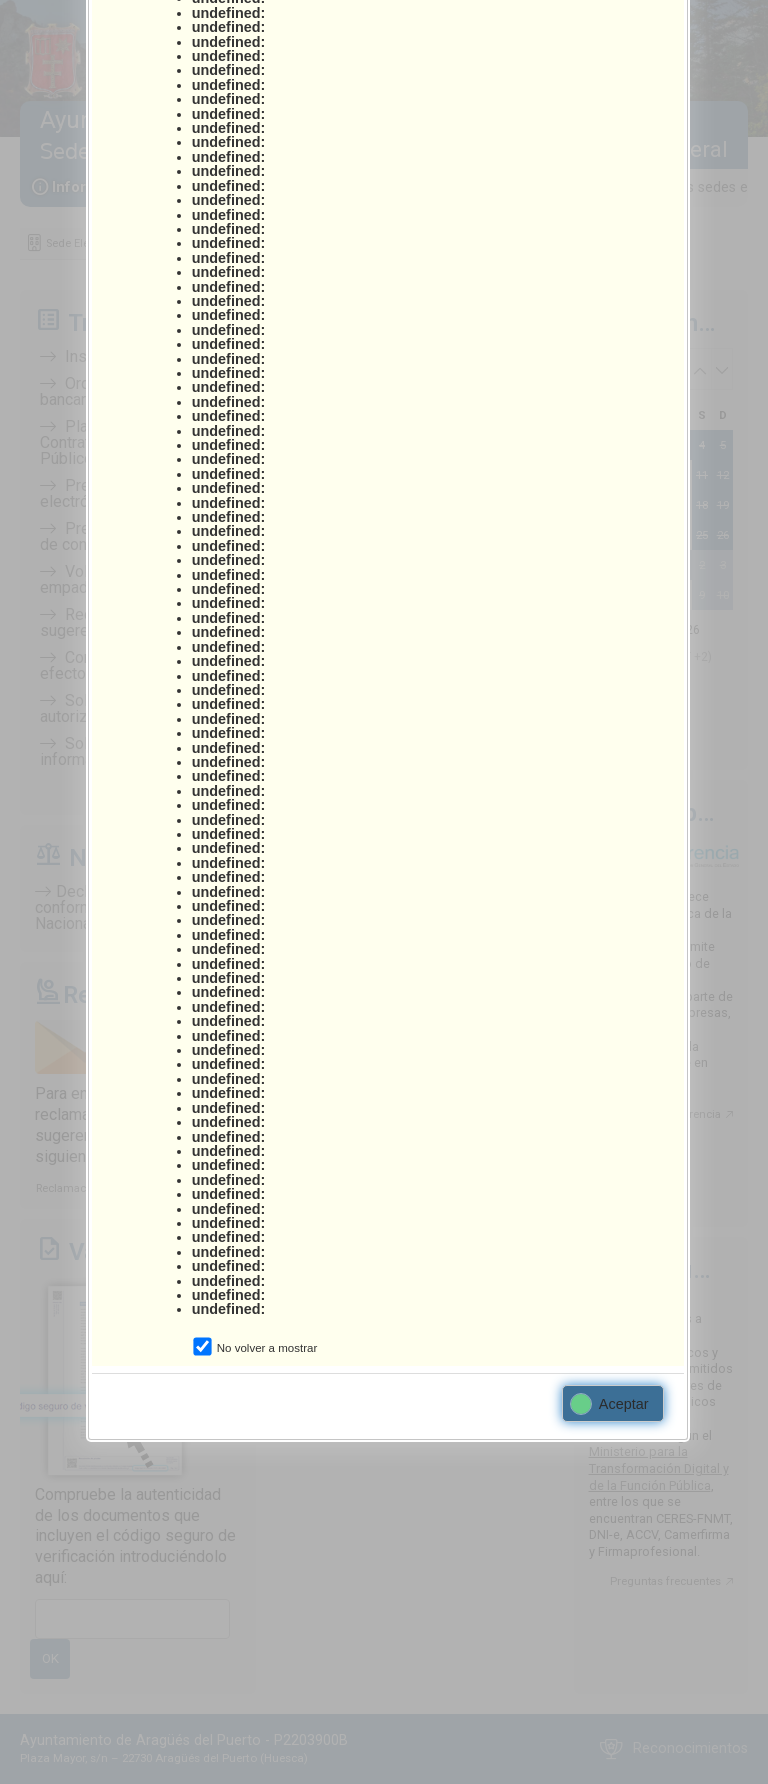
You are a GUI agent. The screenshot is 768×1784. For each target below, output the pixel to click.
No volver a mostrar (267, 1348)
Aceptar (610, 1404)
